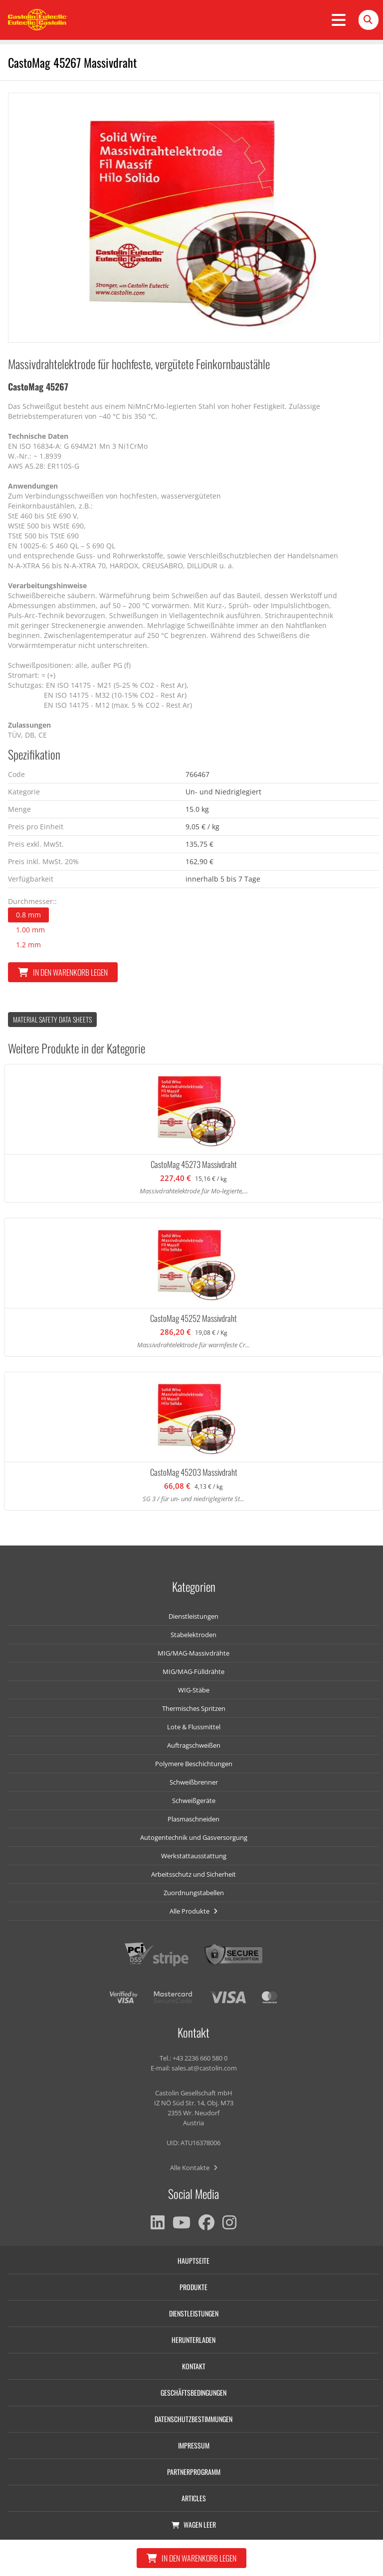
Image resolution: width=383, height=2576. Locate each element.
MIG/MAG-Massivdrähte (193, 1653)
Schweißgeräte (193, 1800)
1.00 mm (30, 929)
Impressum (193, 2445)
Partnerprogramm (193, 2471)
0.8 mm (28, 914)
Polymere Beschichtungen (193, 1763)
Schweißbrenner (194, 1782)
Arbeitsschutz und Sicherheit (193, 1874)
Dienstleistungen (193, 1616)
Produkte (193, 2287)
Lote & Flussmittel (193, 1726)
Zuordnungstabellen (194, 1892)
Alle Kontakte (193, 2167)
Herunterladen (193, 2339)
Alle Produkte (193, 1911)
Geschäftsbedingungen (193, 2392)
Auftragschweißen (193, 1745)
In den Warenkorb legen (63, 972)
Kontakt (193, 2366)
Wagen (194, 2524)
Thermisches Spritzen (193, 1708)
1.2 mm (28, 944)
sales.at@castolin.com (204, 2067)
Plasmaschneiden (193, 1818)
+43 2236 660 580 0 (200, 2058)
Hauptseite (193, 2260)
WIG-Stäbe (193, 1689)
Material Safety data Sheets (52, 1019)
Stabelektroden (193, 1634)
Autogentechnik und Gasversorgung (193, 1837)
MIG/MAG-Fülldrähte (193, 1671)
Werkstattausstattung (193, 1855)
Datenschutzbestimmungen (193, 2419)
